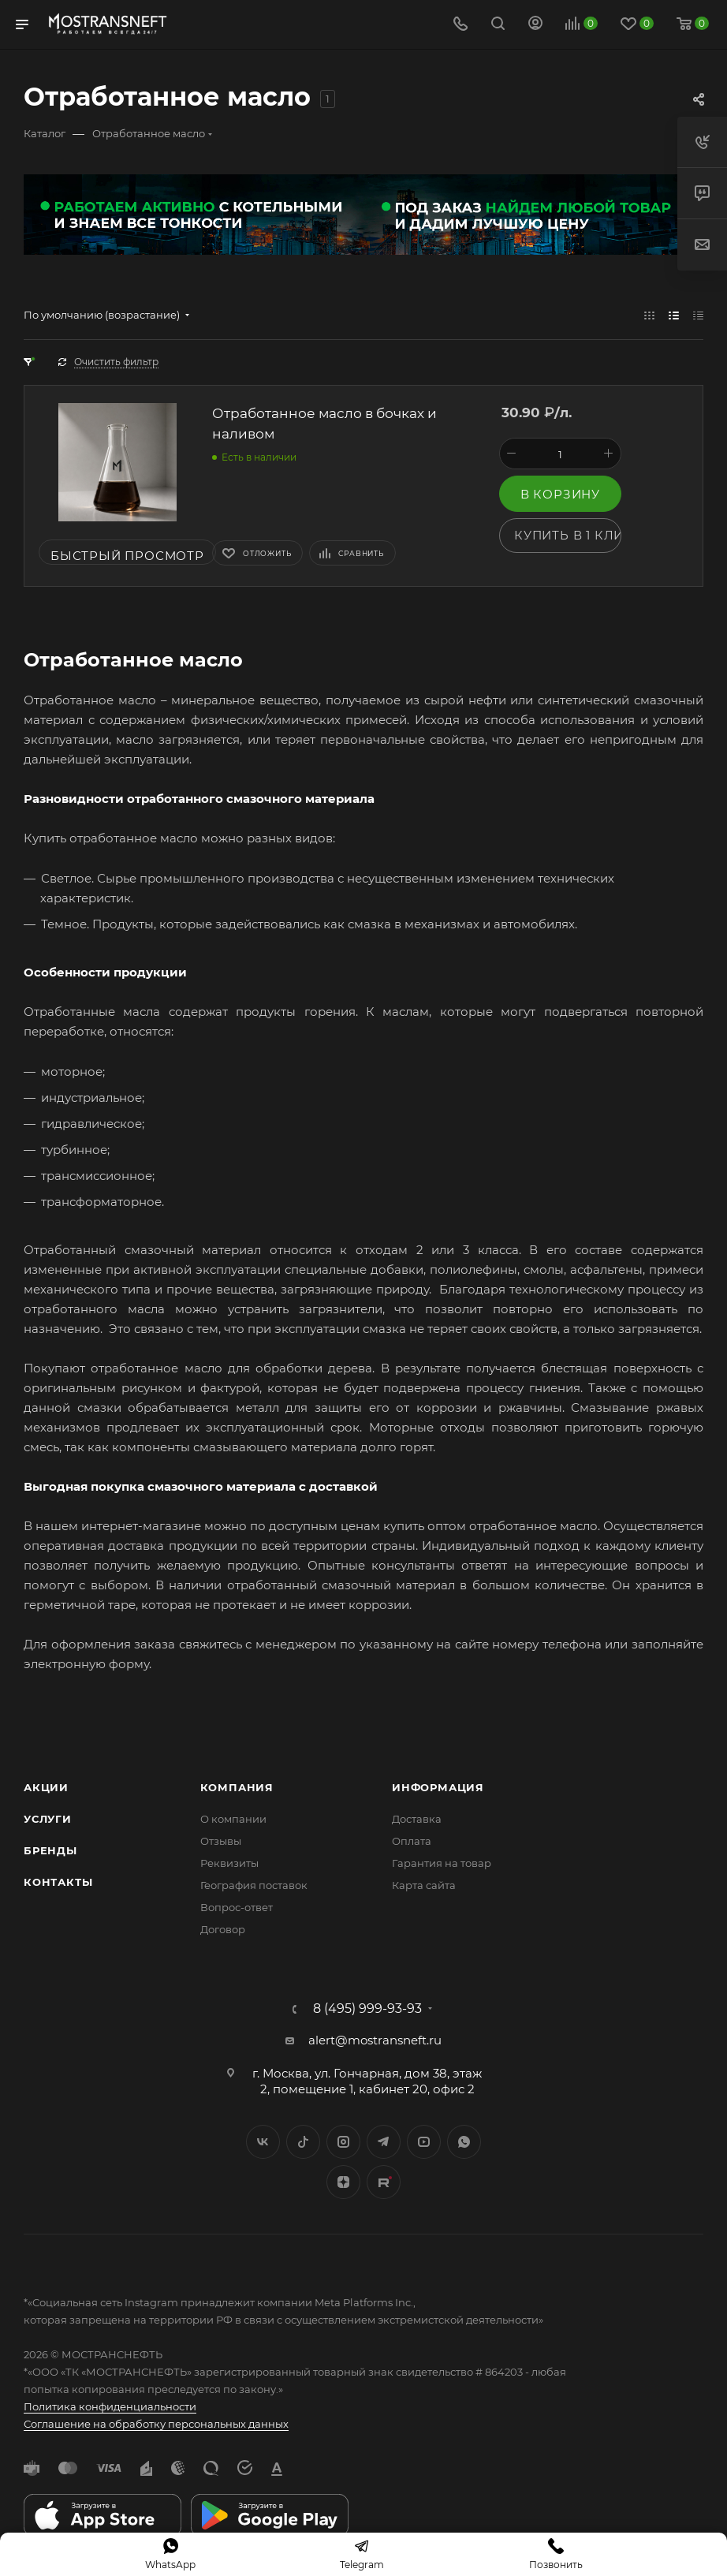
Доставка (417, 1819)
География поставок (254, 1885)
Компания (237, 1787)
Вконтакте (263, 2142)
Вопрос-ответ (236, 1907)
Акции (46, 1787)
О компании (233, 1819)
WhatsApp (464, 2142)
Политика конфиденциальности (110, 2406)
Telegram (384, 2142)
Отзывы (220, 1841)
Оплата (411, 1841)
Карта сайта (424, 1885)
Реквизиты (229, 1863)
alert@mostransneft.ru (375, 2040)
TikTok (384, 2182)
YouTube (424, 2142)
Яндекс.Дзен (343, 2182)
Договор (222, 1929)
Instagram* (343, 2142)
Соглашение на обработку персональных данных (156, 2423)
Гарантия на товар (441, 1863)
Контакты (58, 1882)
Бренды (50, 1850)
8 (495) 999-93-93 (367, 2009)
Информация (438, 1787)
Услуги (48, 1819)
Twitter (303, 2142)
